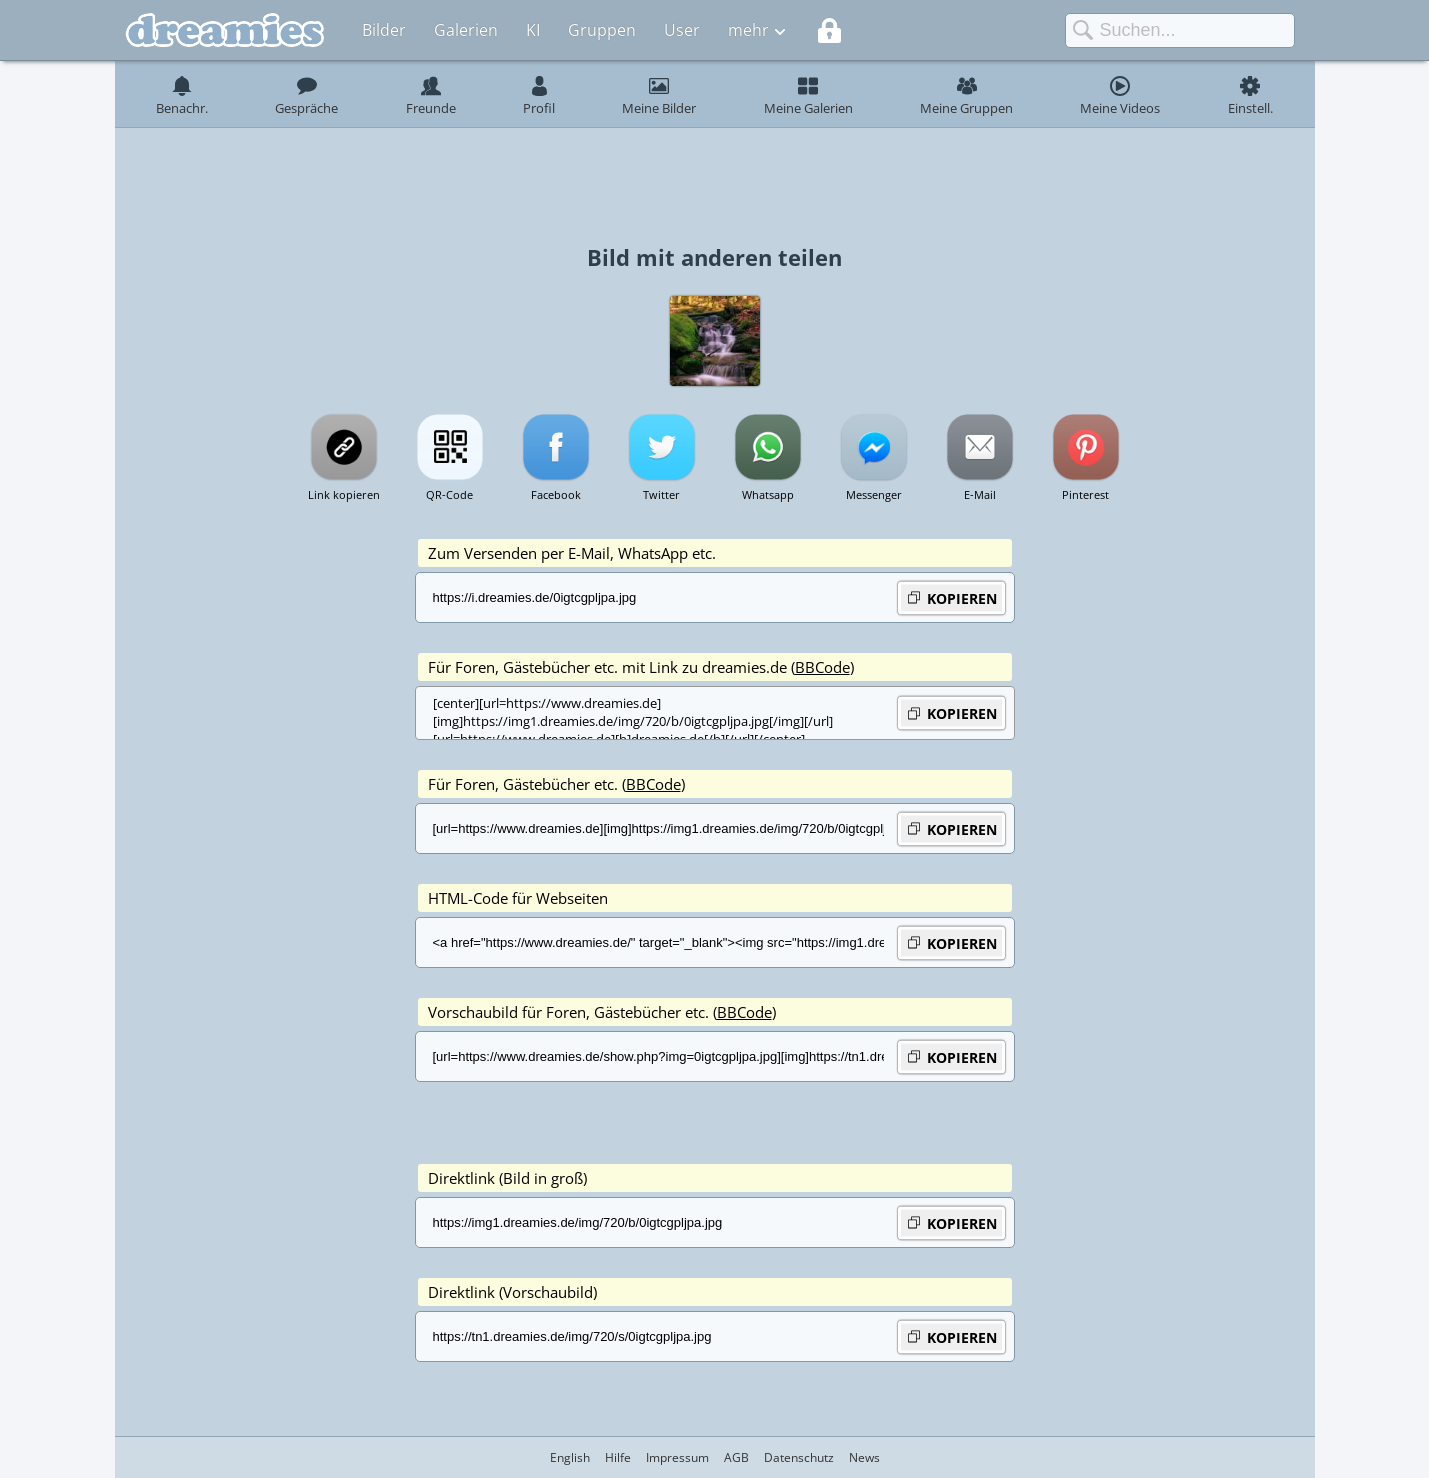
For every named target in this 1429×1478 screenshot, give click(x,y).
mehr (748, 30)
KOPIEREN (951, 597)
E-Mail (980, 494)
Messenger (874, 494)
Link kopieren (344, 494)
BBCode (822, 667)
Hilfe (618, 1457)
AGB (736, 1457)
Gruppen (602, 30)
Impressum (677, 1457)
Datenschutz (799, 1457)
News (864, 1457)
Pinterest (1085, 494)
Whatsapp (768, 494)
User (682, 30)
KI (533, 30)
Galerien (466, 30)
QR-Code (449, 494)
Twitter (661, 494)
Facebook (556, 494)
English (570, 1457)
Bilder (384, 30)
